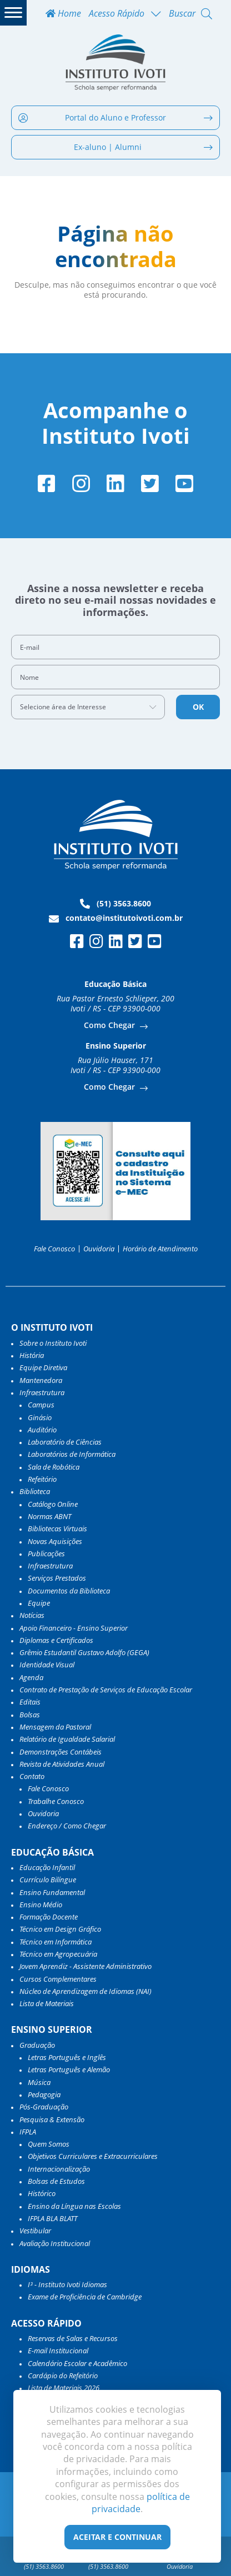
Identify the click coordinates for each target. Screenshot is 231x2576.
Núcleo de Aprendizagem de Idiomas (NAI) (85, 1991)
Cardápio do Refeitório (63, 2375)
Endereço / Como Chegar (67, 1826)
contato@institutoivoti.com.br (116, 918)
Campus (41, 1405)
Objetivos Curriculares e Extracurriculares (93, 2156)
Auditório (42, 1430)
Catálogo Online (53, 1504)
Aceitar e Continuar (117, 2537)
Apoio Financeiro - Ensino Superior (73, 1628)
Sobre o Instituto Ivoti (53, 1343)
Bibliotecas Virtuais (57, 1528)
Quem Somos (48, 2144)
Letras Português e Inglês (67, 2057)
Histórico (42, 2193)
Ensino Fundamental (52, 1892)
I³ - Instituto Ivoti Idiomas (67, 2284)
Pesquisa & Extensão (51, 2119)
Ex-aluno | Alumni (143, 147)
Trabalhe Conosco (56, 1801)
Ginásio (40, 1417)
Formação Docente (48, 1917)
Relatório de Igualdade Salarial (67, 1739)
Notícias (31, 1615)
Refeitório (42, 1479)
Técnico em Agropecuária (58, 1954)
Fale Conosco (54, 1248)
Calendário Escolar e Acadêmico (77, 2363)
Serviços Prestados (57, 1578)
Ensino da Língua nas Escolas (74, 2206)
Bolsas (29, 1714)
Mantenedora (40, 1380)
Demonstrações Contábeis (60, 1752)
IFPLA (27, 2132)
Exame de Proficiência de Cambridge (85, 2297)
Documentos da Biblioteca (69, 1591)
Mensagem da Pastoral (55, 1727)
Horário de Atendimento (160, 1248)
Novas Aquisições (55, 1541)
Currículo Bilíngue (47, 1879)
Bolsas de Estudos (56, 2181)
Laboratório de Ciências (65, 1442)
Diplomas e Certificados (56, 1640)
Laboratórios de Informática (72, 1454)
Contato (31, 1776)
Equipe (39, 1603)
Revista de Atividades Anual (61, 1764)
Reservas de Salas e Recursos (73, 2338)
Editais (30, 1702)
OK (198, 706)
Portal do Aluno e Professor (115, 117)
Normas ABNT (49, 1516)
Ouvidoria (98, 1248)
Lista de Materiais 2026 (63, 2388)
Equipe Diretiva (43, 1367)
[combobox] (88, 707)
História (31, 1355)
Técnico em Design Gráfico (60, 1929)
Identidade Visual (46, 1664)
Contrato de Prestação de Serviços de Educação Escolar (105, 1689)
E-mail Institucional (58, 2350)
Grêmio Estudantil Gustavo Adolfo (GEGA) (84, 1652)
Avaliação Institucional (54, 2243)
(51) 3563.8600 (115, 904)
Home (63, 13)
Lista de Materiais (46, 2003)
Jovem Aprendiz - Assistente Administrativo (85, 1966)
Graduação (37, 2045)
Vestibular (35, 2230)
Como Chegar (110, 1025)
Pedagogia (44, 2094)
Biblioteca (34, 1491)
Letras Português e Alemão (69, 2069)
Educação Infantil (47, 1867)
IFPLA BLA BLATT (52, 2218)
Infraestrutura (50, 1566)
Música (39, 2082)
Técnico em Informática (55, 1942)
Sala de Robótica (53, 1467)
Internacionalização (59, 2169)
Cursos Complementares (58, 1979)
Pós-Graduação (43, 2107)
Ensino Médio (40, 1904)
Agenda (31, 1677)
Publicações (46, 1553)
